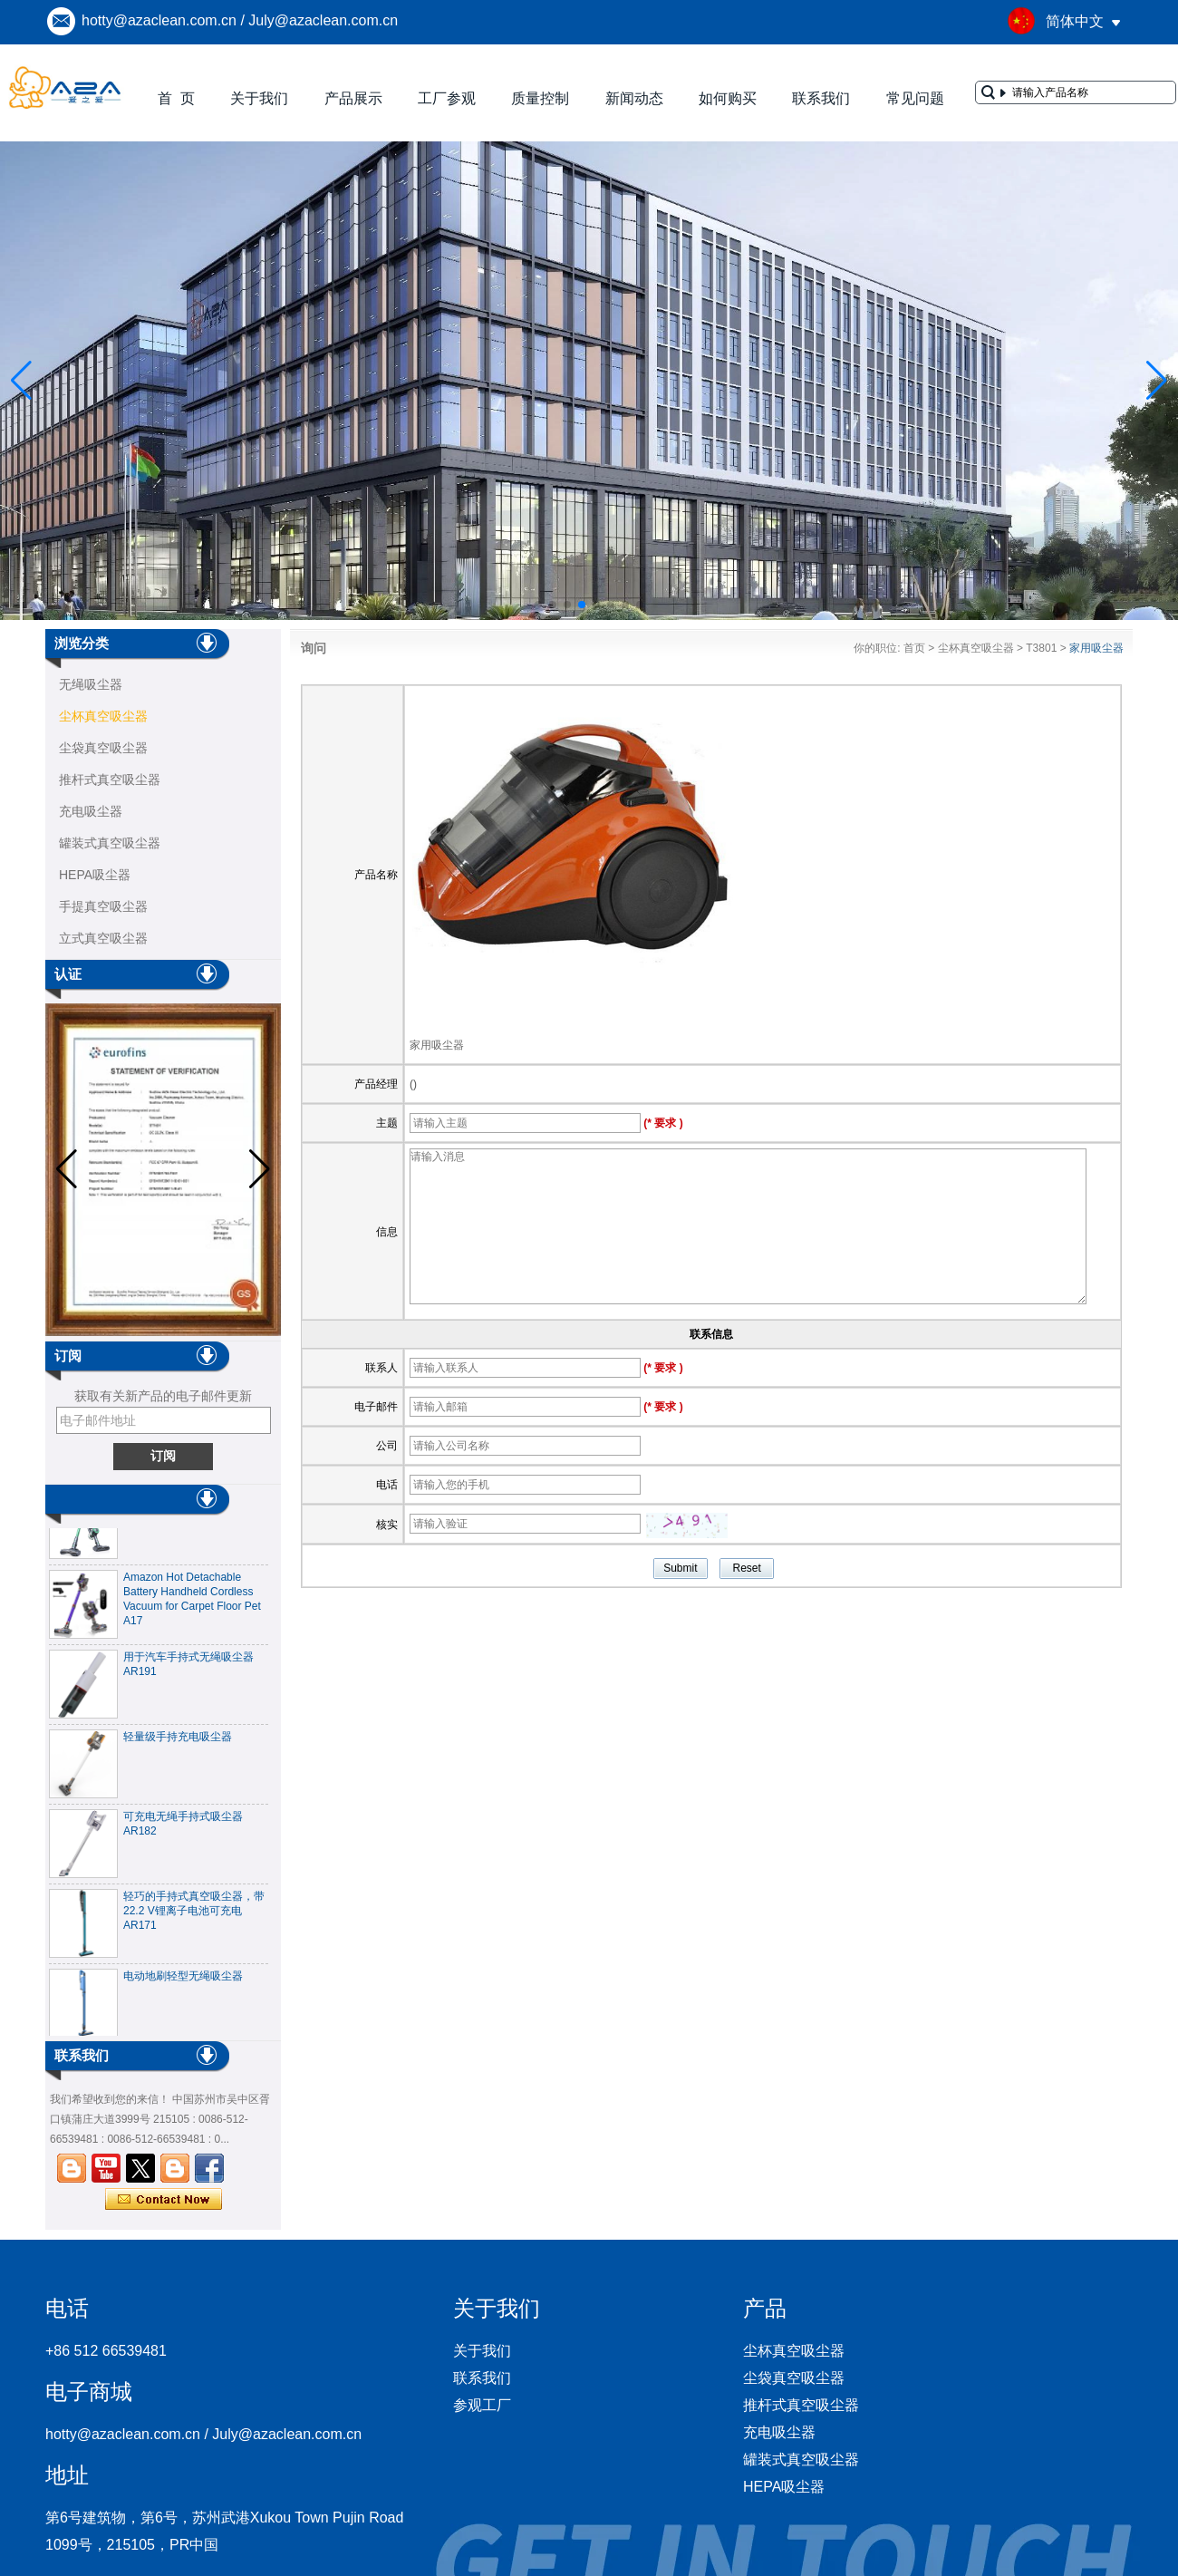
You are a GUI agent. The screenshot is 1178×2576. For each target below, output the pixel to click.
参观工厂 (482, 2405)
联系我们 (821, 98)
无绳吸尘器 (90, 684)
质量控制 (540, 98)
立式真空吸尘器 (103, 938)
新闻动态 (634, 98)
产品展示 (353, 98)
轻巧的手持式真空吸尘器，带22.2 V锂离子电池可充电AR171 (194, 1916)
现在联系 (163, 2200)
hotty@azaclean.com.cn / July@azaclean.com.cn (240, 20)
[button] (538, 604)
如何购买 (728, 98)
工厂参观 (447, 98)
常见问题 (915, 98)
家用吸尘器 (437, 1045)
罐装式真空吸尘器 (109, 843)
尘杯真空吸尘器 (103, 716)
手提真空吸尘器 (103, 906)
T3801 (1041, 648)
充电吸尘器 (90, 811)
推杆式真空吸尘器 (109, 779)
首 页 (176, 98)
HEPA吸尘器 (94, 874)
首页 (914, 648)
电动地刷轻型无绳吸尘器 (183, 1981)
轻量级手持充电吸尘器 (177, 1742)
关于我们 (259, 98)
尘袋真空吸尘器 (103, 748)
